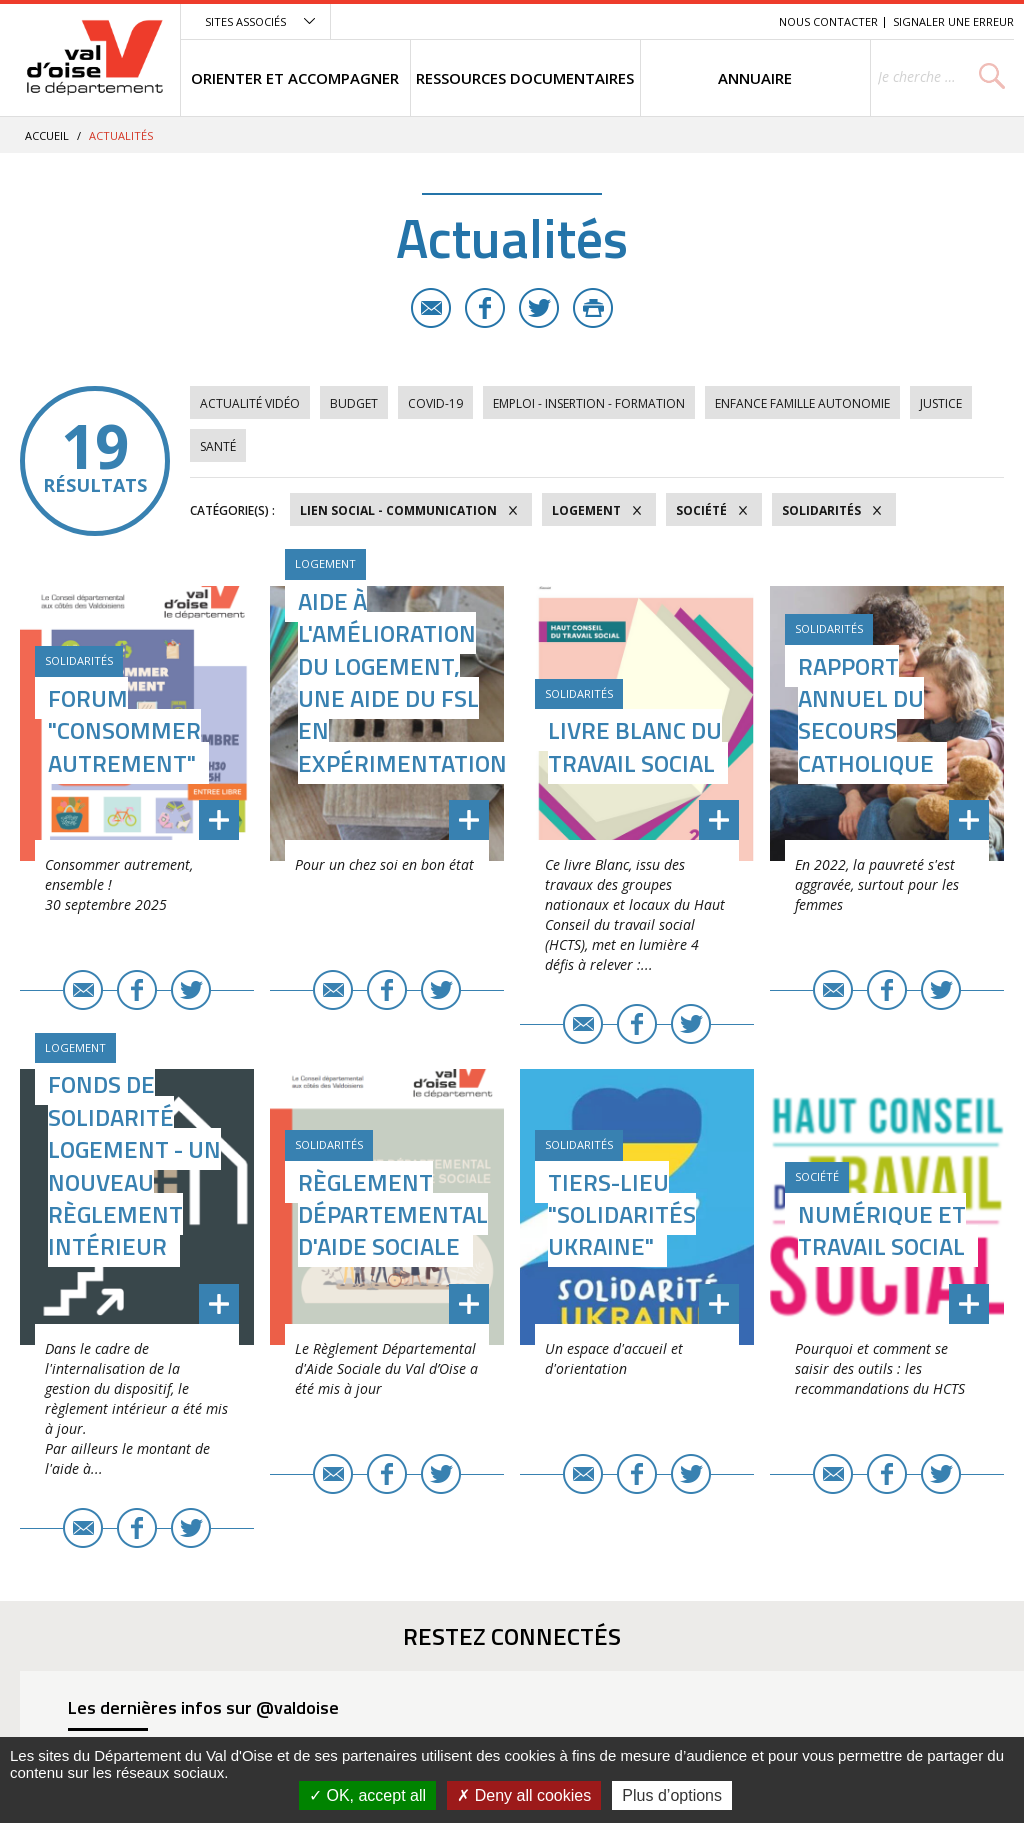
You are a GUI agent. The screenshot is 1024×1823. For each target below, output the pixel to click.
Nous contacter (828, 21)
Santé (218, 446)
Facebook (485, 308)
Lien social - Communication (398, 510)
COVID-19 (435, 403)
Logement (586, 510)
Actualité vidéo (250, 403)
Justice (941, 403)
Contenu (669, 21)
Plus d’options (672, 1795)
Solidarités (821, 510)
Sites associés (245, 21)
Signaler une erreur (953, 21)
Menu (618, 21)
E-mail (431, 308)
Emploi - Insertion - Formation (589, 403)
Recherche (736, 21)
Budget (354, 403)
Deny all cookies (524, 1795)
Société (701, 510)
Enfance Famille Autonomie (802, 403)
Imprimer (593, 308)
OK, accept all (367, 1795)
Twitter (539, 308)
